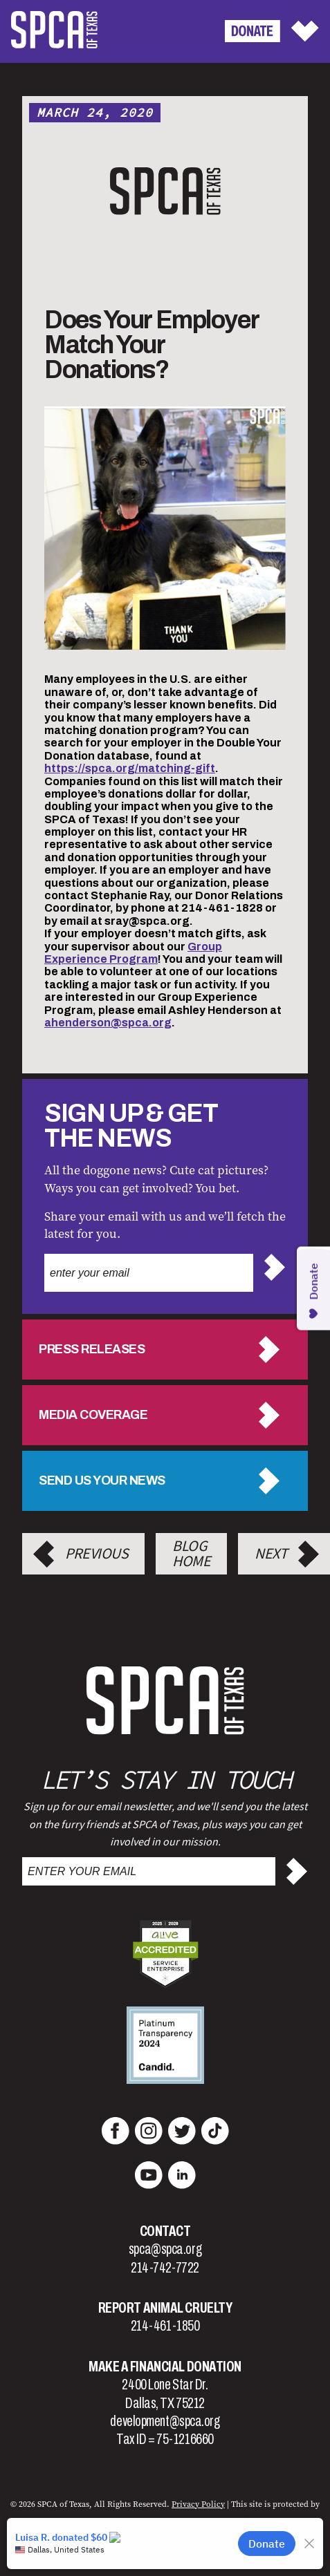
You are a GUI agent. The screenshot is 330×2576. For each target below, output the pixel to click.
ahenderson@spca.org (108, 1022)
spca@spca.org (165, 2249)
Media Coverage (93, 1415)
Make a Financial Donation (165, 2366)
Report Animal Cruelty (165, 2308)
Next (271, 1554)
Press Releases (92, 1349)
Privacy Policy (198, 2504)
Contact (165, 2231)
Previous (96, 1554)
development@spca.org (164, 2421)
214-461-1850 (165, 2326)
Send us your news (102, 1480)
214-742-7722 (165, 2267)
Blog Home (191, 1553)
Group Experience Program (133, 953)
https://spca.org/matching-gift (129, 768)
